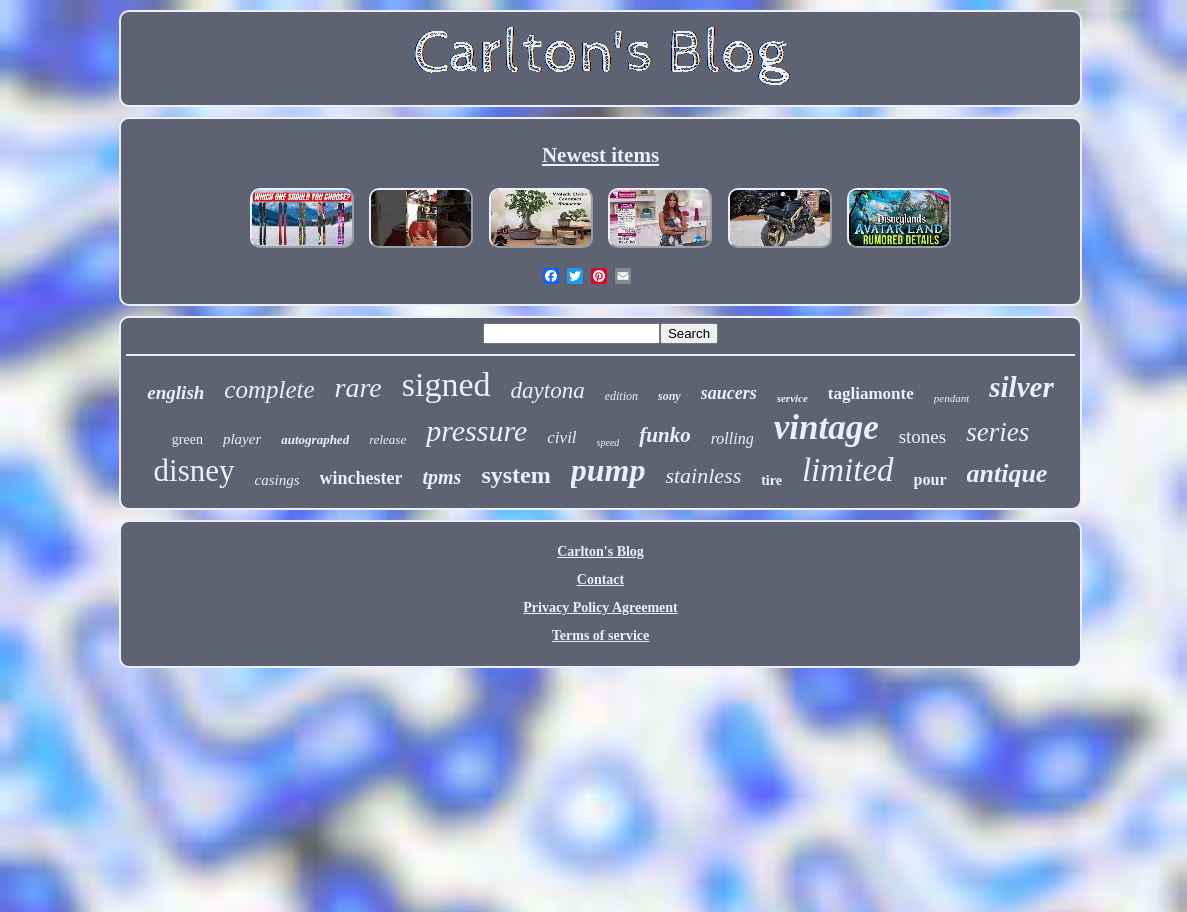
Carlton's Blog (600, 551)
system (515, 475)
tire (771, 480)
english (175, 392)
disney (194, 470)
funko (664, 435)
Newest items (600, 155)
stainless (703, 475)
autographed (315, 439)
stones (923, 436)
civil (561, 437)
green (187, 439)
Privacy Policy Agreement (600, 607)
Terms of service (600, 635)
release (387, 439)
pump (608, 470)
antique (1007, 473)
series (997, 432)
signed (446, 384)
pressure (476, 430)
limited (848, 470)
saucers (729, 393)
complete (269, 389)
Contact (600, 579)
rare (358, 387)
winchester (361, 478)
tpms (441, 477)
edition (621, 396)
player (242, 439)
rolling (732, 438)
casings (277, 480)
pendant (951, 398)
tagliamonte (871, 393)
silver (1021, 387)
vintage (826, 427)
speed (608, 442)
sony (669, 396)
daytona (548, 390)
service (792, 398)
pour (930, 479)
